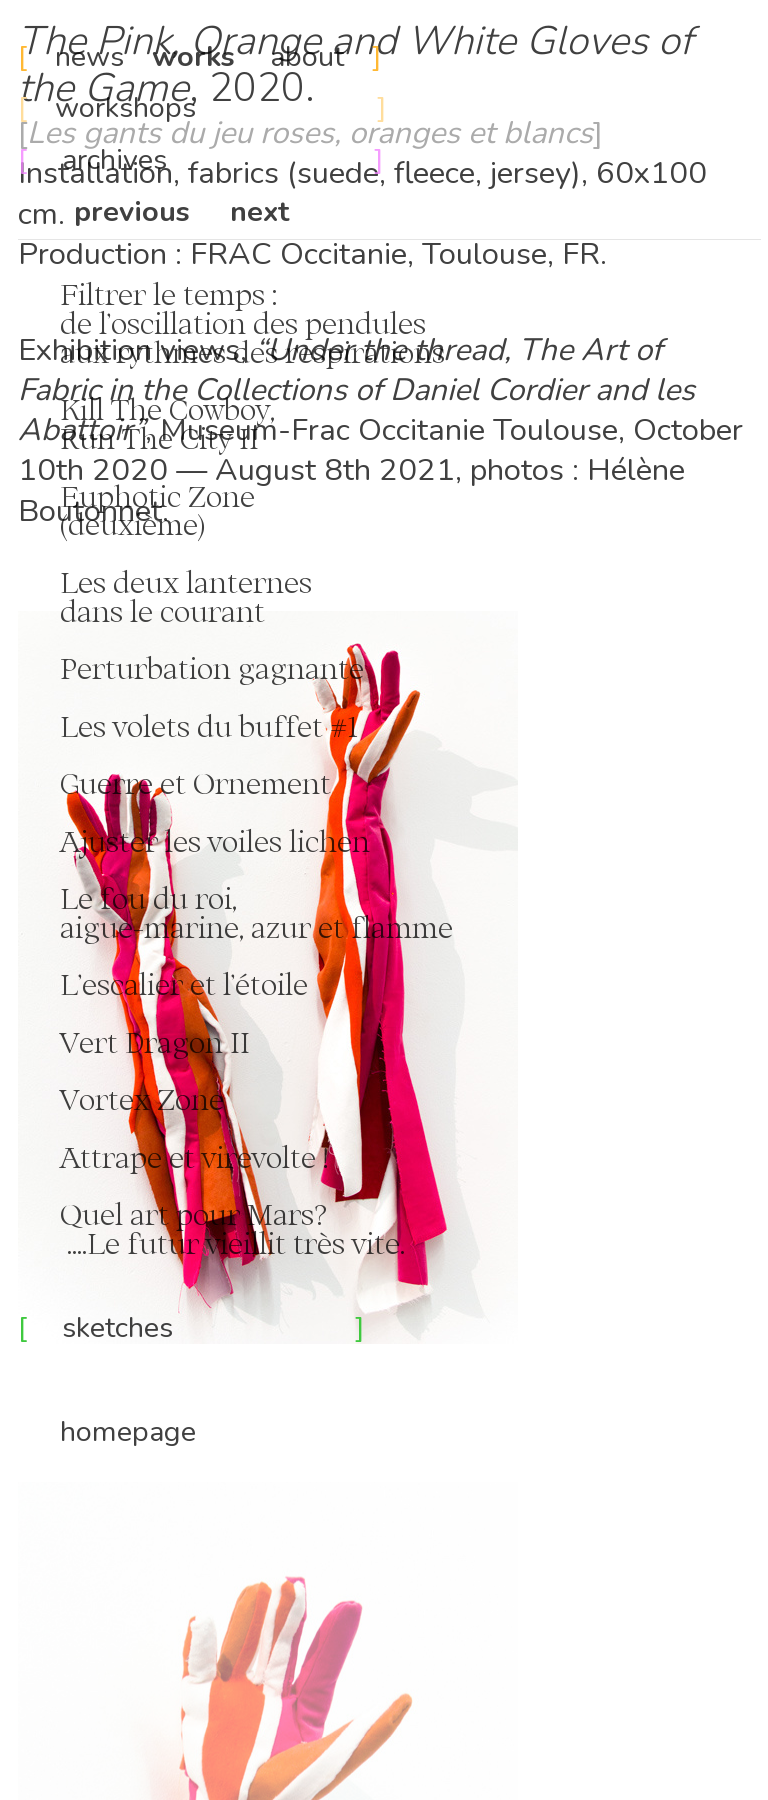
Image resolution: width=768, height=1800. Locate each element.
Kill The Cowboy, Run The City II (146, 423)
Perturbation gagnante (212, 668)
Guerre (85, 783)
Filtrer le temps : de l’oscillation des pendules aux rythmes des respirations (231, 323)
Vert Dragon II (155, 1042)
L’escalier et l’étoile (184, 984)
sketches (208, 1327)
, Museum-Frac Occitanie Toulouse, (383, 430)
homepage (128, 1431)
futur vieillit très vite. (262, 1243)
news (93, 56)
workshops (125, 107)
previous (132, 211)
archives (190, 159)
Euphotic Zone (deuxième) (136, 510)
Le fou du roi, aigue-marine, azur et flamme (235, 912)
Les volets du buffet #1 (202, 726)
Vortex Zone (121, 1099)
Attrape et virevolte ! (173, 1157)
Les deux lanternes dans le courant (165, 596)
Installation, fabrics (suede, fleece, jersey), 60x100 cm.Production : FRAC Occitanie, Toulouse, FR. (362, 193)
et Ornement (242, 783)
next (259, 211)
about (307, 56)
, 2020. (355, 65)
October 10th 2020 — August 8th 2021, (380, 450)
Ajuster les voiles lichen (215, 841)
